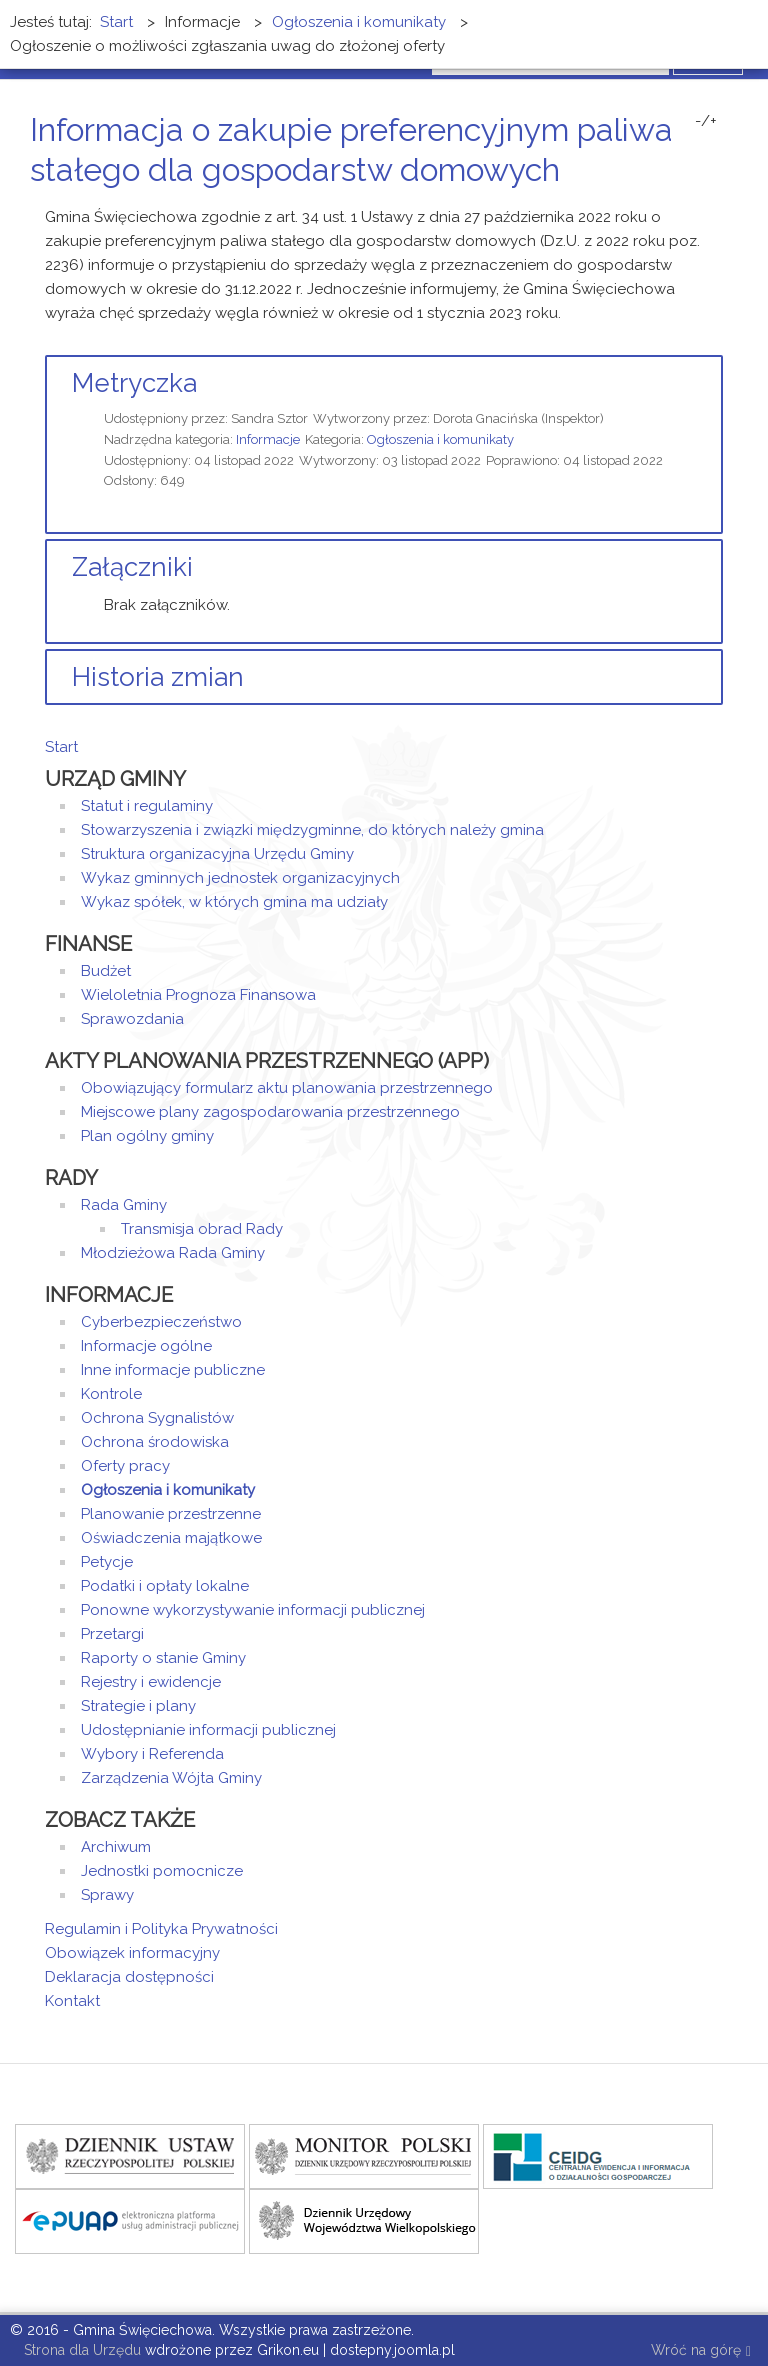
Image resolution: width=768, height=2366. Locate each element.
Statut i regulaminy (147, 806)
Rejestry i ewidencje (151, 1682)
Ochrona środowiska (155, 1442)
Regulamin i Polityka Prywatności (161, 1929)
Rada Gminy (124, 1205)
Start (61, 747)
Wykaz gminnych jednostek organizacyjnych (240, 878)
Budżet (106, 971)
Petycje (107, 1562)
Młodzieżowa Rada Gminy (173, 1253)
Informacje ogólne (146, 1346)
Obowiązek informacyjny (132, 1953)
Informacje (268, 439)
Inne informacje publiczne (173, 1370)
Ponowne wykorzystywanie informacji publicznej (253, 1610)
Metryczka (134, 383)
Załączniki (132, 567)
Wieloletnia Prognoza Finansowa (198, 995)
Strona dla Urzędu (80, 2350)
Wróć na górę (701, 2351)
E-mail (717, 207)
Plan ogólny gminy (147, 1136)
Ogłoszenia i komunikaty (440, 439)
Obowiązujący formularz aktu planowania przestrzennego (287, 1088)
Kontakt (72, 2001)
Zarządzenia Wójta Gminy (171, 1778)
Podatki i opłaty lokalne (165, 1586)
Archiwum (116, 1847)
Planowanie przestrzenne (171, 1514)
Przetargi (112, 1634)
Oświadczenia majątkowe (171, 1538)
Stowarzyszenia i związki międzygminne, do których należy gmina (312, 830)
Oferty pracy (125, 1466)
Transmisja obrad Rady (202, 1229)
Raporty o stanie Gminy (163, 1658)
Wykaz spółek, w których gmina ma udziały (234, 902)
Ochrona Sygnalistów (157, 1418)
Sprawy (107, 1895)
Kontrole (111, 1394)
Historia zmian (158, 677)
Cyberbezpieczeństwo (161, 1322)
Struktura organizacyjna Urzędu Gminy (217, 854)
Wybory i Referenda (152, 1754)
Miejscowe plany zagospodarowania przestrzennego (270, 1112)
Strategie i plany (138, 1706)
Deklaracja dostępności (129, 1977)
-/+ (706, 121)
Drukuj (693, 207)
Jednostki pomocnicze (162, 1871)
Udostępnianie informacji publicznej (208, 1730)
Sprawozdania (132, 1019)
